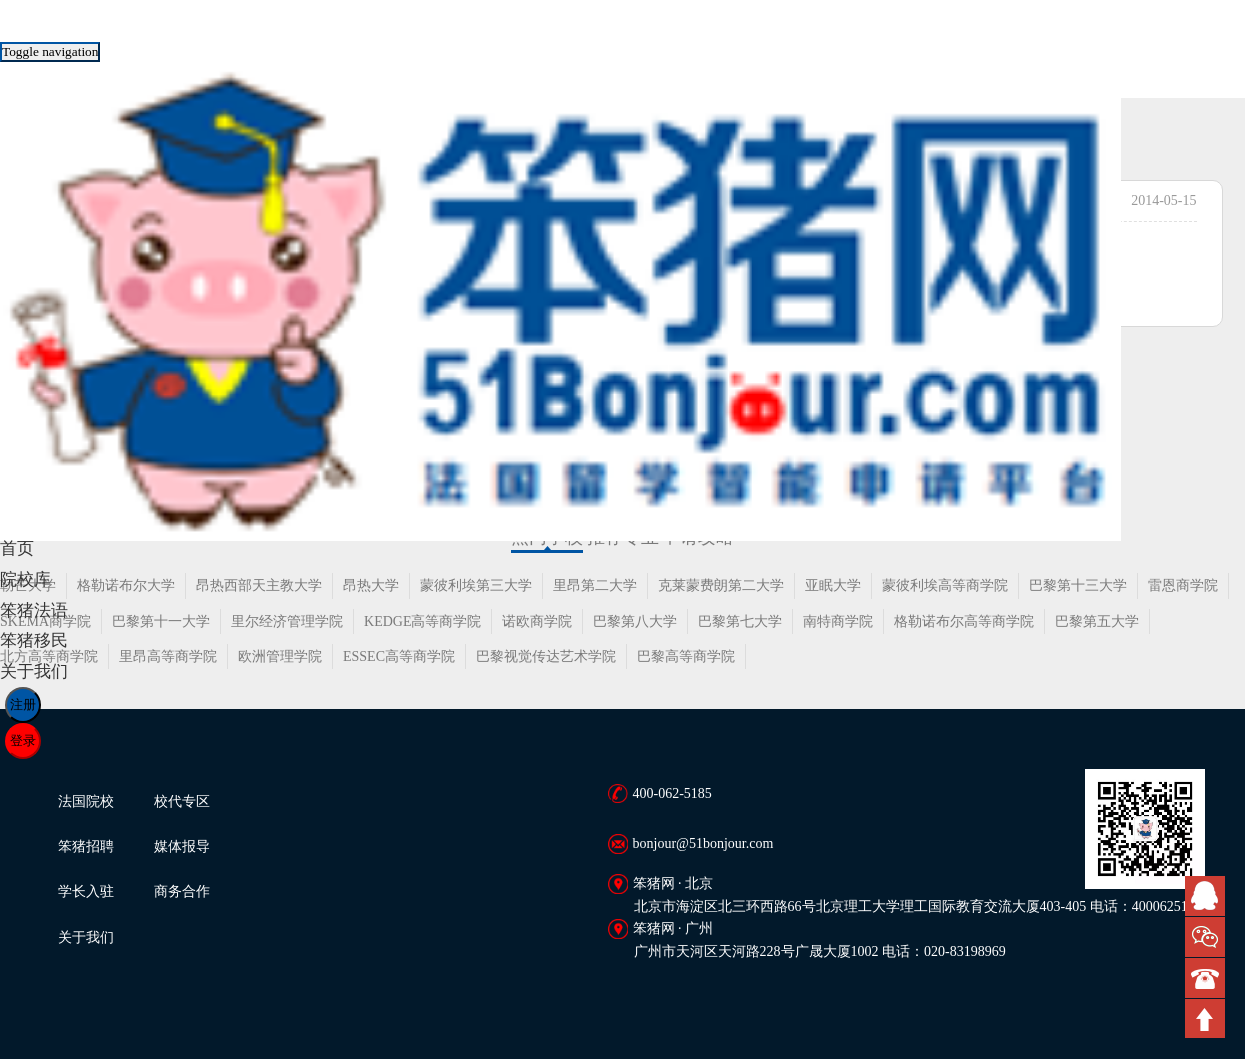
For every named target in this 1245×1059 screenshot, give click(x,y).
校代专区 (182, 801)
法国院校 (86, 801)
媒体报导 (182, 846)
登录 (23, 740)
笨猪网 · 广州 (673, 928)
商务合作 (182, 891)
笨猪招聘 (86, 846)
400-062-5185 (672, 793)
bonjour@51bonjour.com (703, 843)
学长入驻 (86, 891)
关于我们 (86, 937)
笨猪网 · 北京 (673, 883)
